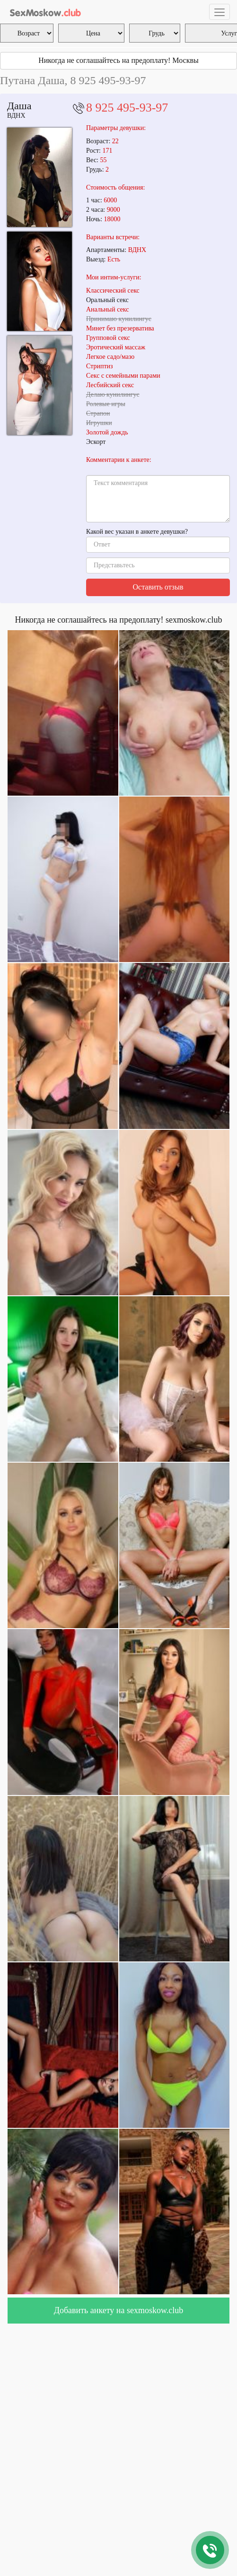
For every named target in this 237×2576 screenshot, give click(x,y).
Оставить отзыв (158, 587)
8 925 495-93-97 (127, 107)
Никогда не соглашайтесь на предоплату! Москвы (118, 60)
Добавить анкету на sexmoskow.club (119, 2310)
